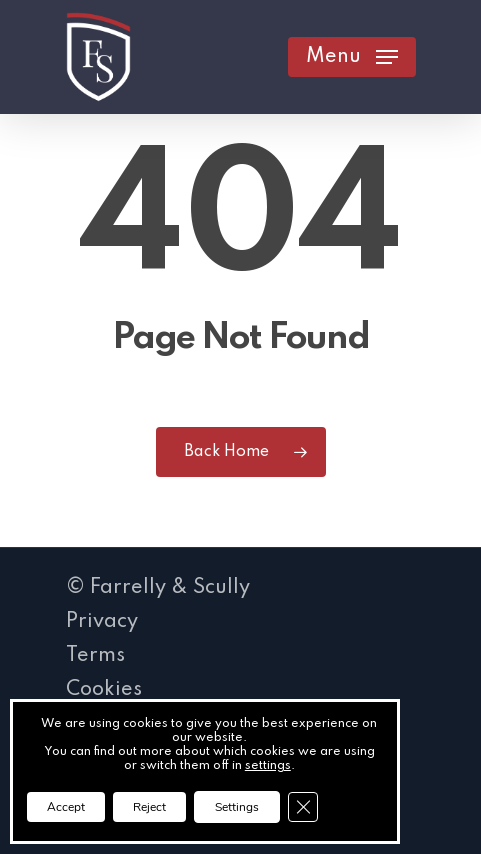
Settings (237, 807)
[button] (352, 57)
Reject (149, 807)
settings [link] (268, 766)
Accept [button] (66, 807)
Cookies (104, 690)
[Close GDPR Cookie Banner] (303, 807)
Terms (95, 656)
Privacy (102, 622)
